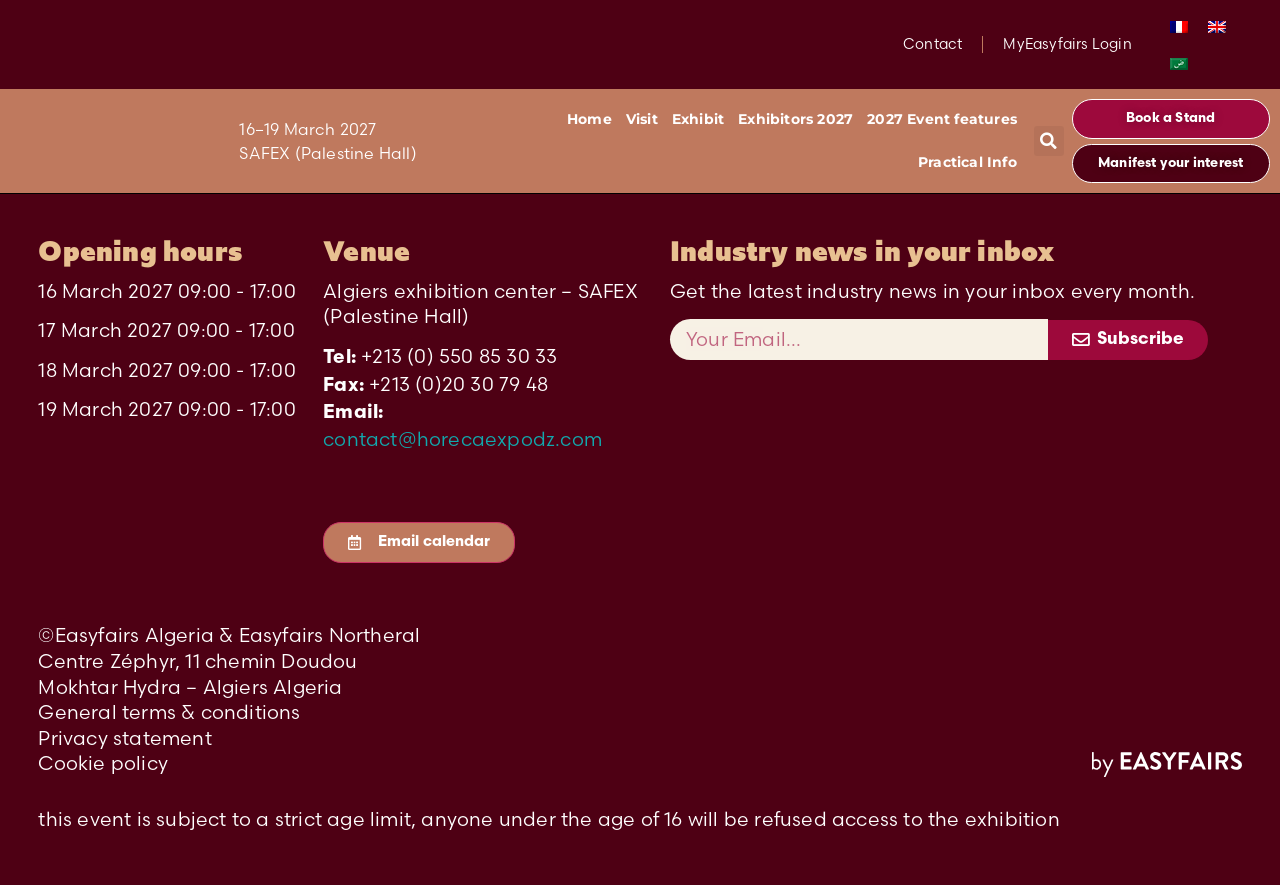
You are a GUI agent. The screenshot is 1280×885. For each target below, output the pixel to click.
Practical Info (967, 162)
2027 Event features (942, 119)
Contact (932, 44)
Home (589, 119)
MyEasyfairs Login (1067, 44)
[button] (1049, 141)
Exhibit (698, 119)
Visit (642, 119)
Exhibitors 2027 (795, 119)
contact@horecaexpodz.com (462, 439)
